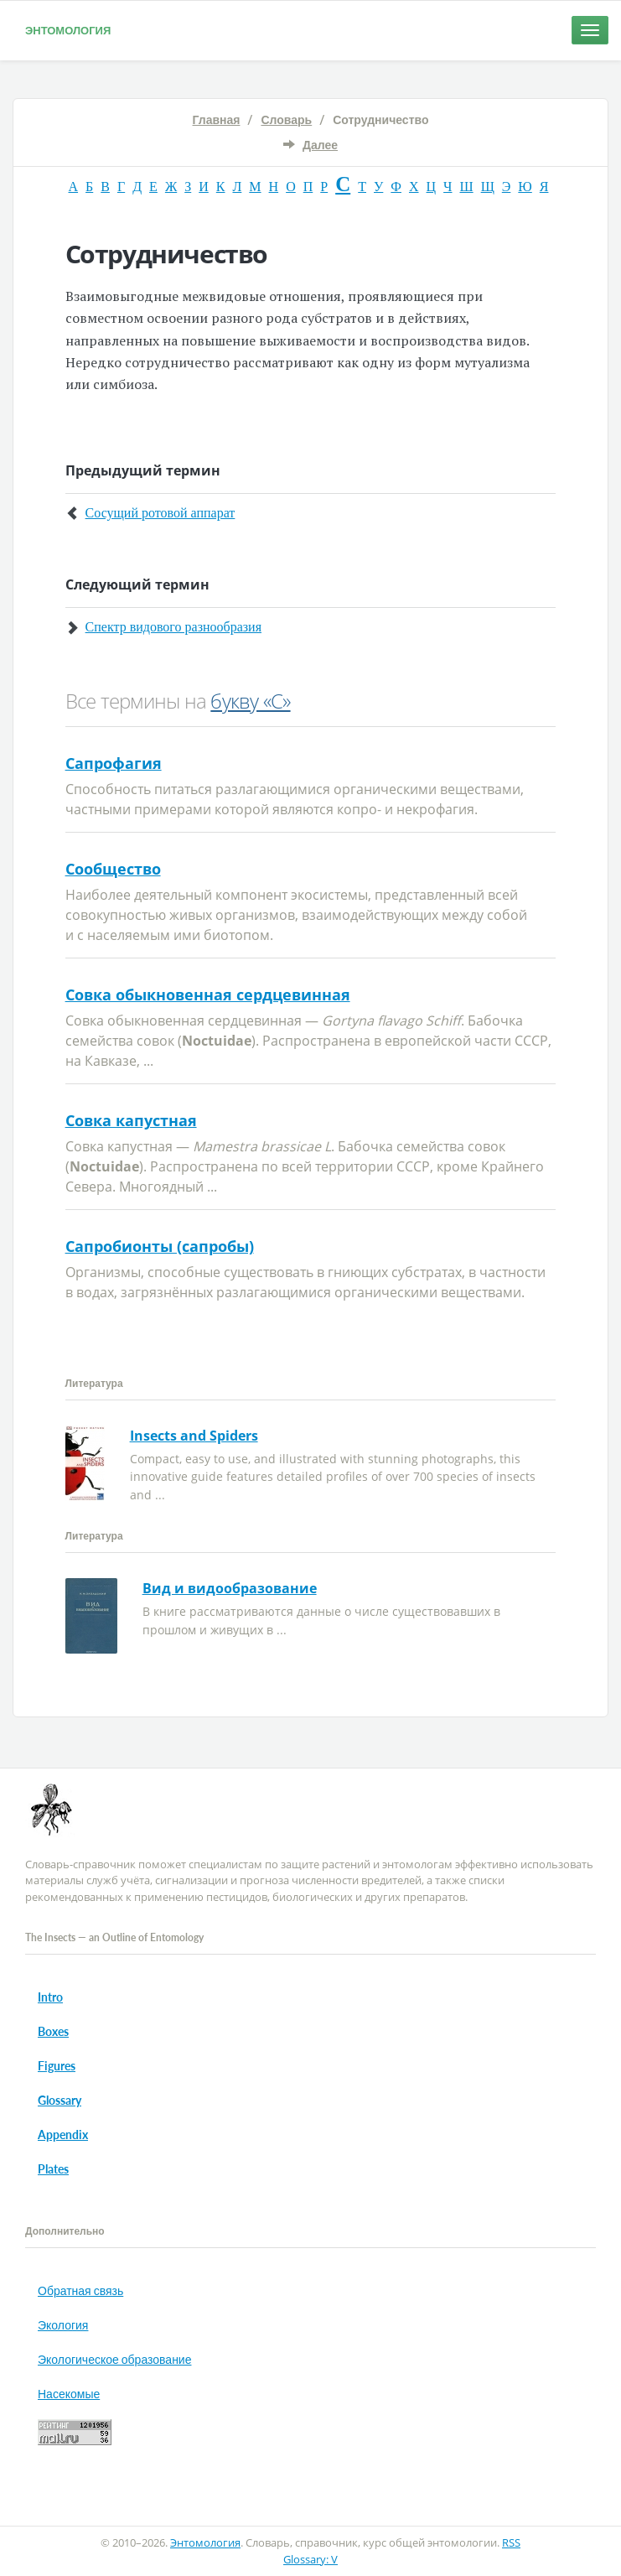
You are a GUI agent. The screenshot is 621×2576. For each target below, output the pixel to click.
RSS (511, 2542)
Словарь (286, 119)
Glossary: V (310, 2559)
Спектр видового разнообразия (173, 627)
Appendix (63, 2134)
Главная (217, 119)
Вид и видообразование (229, 1588)
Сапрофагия (113, 763)
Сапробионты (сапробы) (159, 1246)
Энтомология (68, 30)
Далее (320, 145)
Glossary (59, 2100)
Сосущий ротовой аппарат (160, 513)
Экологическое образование (114, 2359)
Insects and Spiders (194, 1435)
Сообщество (113, 869)
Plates (53, 2169)
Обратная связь (80, 2290)
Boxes (53, 2031)
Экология (63, 2325)
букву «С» (250, 700)
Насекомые (69, 2393)
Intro (50, 1997)
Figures (56, 2066)
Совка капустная (131, 1120)
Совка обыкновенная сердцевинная (207, 994)
